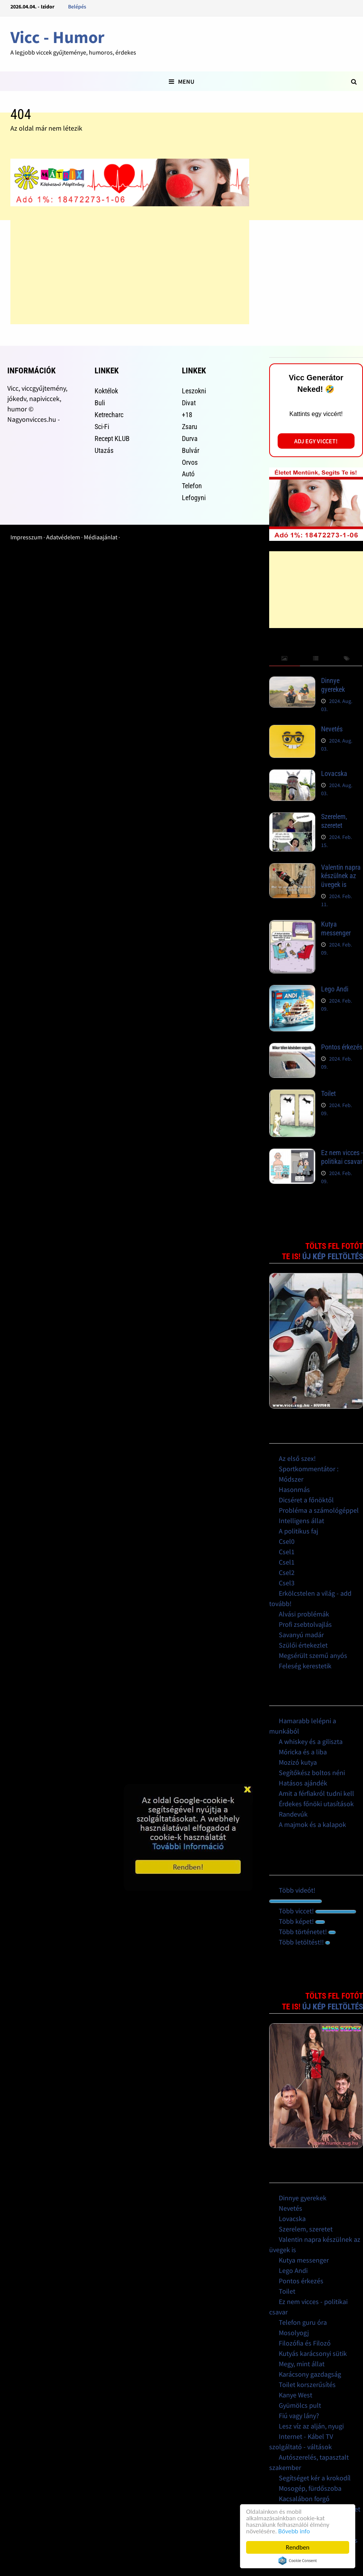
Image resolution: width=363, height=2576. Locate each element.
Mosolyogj (294, 2332)
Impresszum (26, 537)
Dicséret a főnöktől (306, 1499)
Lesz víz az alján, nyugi (311, 2426)
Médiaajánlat (100, 537)
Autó (188, 474)
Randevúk (293, 1814)
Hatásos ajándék (303, 1783)
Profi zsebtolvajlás (305, 1624)
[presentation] (284, 658)
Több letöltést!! (304, 1942)
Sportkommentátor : (308, 1468)
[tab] (284, 658)
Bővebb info (294, 2531)
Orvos (190, 462)
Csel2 (287, 1572)
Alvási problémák (304, 1614)
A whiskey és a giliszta (311, 1741)
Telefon (192, 486)
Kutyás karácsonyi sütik (313, 2353)
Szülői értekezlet (303, 1645)
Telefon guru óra (303, 2322)
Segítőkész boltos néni (312, 1772)
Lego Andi (334, 989)
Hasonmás (294, 1489)
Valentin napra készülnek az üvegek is (341, 876)
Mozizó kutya (298, 1762)
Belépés (77, 6)
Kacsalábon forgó (304, 2498)
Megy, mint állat (302, 2363)
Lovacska (334, 773)
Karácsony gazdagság (310, 2374)
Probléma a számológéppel (319, 1510)
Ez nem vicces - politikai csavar (342, 1157)
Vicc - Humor (57, 37)
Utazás (104, 450)
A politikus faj (298, 1531)
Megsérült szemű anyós (313, 1655)
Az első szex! (297, 1458)
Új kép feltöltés (332, 1256)
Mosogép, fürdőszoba (310, 2488)
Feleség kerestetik (305, 1665)
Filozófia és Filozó (305, 2343)
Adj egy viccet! (316, 441)
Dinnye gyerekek (333, 684)
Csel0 (287, 1541)
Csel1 (287, 1551)
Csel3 (287, 1582)
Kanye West (295, 2394)
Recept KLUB (112, 438)
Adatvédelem (63, 537)
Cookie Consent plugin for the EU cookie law (297, 2560)
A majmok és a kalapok (312, 1824)
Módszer (291, 1479)
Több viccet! (317, 1910)
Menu (181, 81)
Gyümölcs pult (300, 2405)
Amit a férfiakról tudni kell (316, 1793)
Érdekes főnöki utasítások (316, 1803)
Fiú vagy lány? (299, 2415)
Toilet (328, 1093)
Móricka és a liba (303, 1751)
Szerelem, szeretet (334, 820)
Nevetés (332, 729)
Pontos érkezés (341, 1047)
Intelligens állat (301, 1520)
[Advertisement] (129, 270)
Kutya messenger (336, 928)
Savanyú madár (301, 1634)
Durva (190, 438)
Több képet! (302, 1921)
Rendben (298, 2547)
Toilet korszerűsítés (307, 2384)
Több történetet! (307, 1931)
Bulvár (190, 450)
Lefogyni (194, 498)
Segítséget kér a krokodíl (315, 2477)
